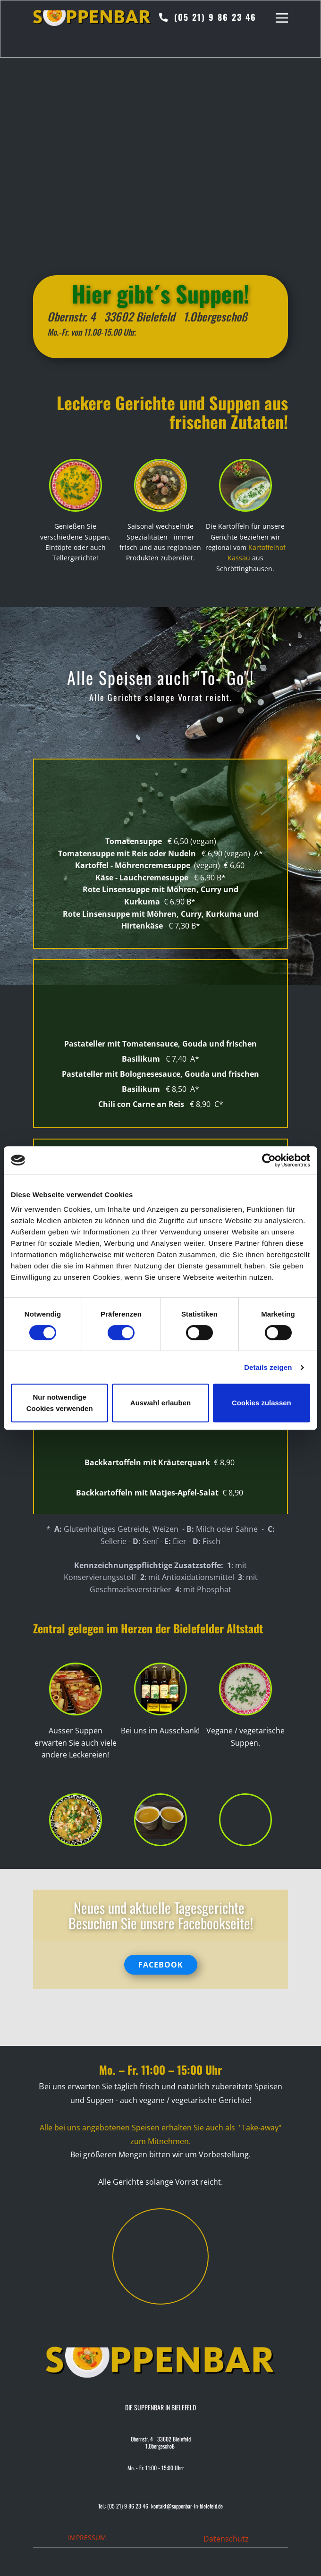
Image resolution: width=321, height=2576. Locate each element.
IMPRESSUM (87, 2537)
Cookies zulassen (261, 1403)
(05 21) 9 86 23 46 (207, 17)
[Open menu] (282, 18)
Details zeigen (268, 1367)
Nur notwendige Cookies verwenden (59, 1402)
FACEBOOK (160, 1964)
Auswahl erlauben (160, 1403)
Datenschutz (226, 2539)
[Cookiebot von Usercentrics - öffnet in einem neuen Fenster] (269, 1160)
